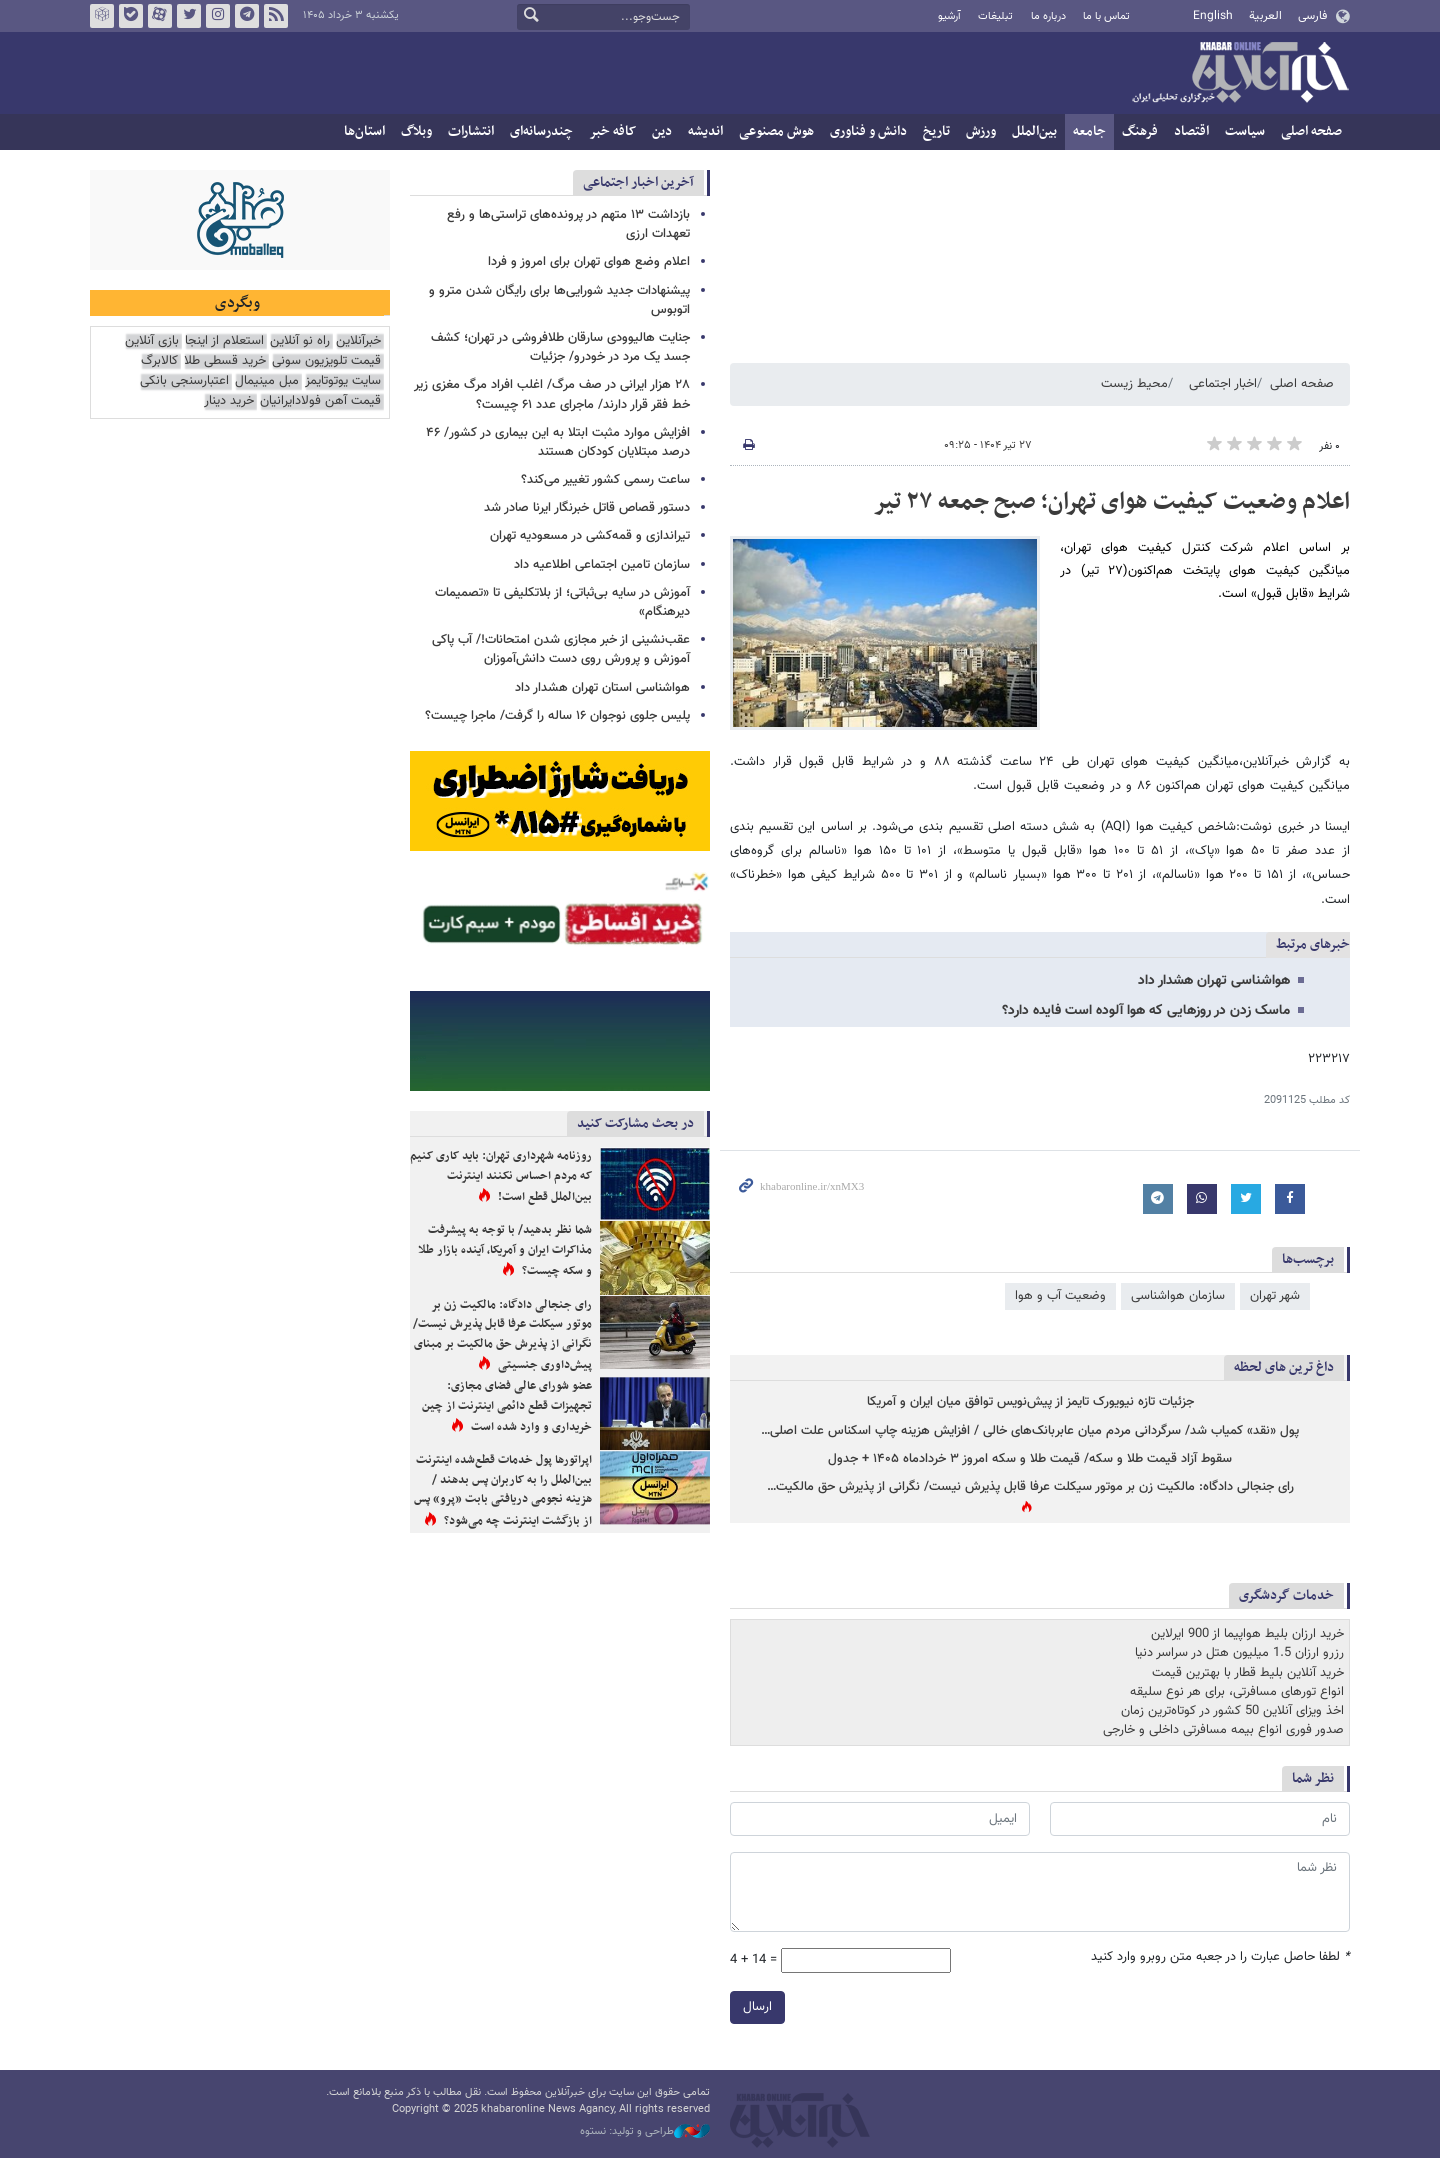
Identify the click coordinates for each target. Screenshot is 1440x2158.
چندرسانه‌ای (541, 131)
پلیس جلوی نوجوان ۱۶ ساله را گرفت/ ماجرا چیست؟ (557, 716)
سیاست (1245, 131)
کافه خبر (612, 131)
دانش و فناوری (868, 131)
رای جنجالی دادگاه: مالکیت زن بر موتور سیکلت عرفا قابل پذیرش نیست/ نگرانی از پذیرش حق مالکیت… (1030, 1487)
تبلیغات (995, 16)
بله (131, 16)
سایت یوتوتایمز (343, 381)
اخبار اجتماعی (1223, 384)
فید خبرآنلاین (276, 16)
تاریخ (936, 131)
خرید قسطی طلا (225, 361)
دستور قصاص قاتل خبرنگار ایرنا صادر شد (587, 508)
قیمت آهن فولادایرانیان (320, 401)
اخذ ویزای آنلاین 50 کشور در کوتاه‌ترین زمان (1232, 1711)
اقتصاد (1191, 131)
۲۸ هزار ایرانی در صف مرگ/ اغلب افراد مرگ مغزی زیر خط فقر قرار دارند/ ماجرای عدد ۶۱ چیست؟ (552, 394)
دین (662, 131)
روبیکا (102, 16)
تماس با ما (1106, 16)
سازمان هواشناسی (1178, 1296)
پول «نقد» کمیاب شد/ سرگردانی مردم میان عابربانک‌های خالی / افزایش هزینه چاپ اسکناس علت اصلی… (1030, 1431)
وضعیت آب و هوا (1060, 1296)
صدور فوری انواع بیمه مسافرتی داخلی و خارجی (1223, 1730)
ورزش (981, 131)
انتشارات (471, 131)
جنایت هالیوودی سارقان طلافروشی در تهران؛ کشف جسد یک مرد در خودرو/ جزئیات (560, 347)
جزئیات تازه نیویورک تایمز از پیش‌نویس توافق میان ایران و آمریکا (1030, 1402)
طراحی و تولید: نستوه (645, 2132)
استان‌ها (364, 131)
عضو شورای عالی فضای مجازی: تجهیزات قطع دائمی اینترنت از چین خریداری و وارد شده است (507, 1406)
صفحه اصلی (1311, 131)
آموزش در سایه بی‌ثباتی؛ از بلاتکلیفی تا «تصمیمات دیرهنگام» (562, 602)
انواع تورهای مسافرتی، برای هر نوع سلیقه (1237, 1692)
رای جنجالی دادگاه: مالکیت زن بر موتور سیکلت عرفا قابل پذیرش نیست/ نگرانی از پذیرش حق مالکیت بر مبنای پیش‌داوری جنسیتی (502, 1335)
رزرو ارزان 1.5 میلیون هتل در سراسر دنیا (1239, 1653)
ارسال (757, 2007)
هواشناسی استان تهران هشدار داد (602, 688)
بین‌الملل (1034, 131)
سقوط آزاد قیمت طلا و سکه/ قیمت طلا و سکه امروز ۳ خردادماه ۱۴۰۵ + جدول (1030, 1459)
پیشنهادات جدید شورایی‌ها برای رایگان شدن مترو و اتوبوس (559, 300)
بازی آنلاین (152, 341)
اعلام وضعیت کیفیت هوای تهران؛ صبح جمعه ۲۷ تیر (1111, 502)
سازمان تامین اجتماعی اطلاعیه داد (602, 565)
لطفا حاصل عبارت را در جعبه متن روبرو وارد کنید (1220, 1957)
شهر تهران (1275, 1296)
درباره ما (1048, 16)
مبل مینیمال (267, 381)
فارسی (1312, 16)
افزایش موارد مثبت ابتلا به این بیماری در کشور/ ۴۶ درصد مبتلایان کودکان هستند (558, 442)
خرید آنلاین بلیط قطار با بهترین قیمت (1248, 1673)
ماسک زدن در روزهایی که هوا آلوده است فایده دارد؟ (1146, 1011)
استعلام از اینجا (224, 341)
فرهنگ (1140, 131)
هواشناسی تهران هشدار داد (1214, 981)
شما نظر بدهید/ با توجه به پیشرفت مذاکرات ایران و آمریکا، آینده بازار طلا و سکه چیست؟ (505, 1250)
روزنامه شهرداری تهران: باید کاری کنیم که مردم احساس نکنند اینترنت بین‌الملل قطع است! (501, 1176)
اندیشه (705, 131)
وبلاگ (416, 131)
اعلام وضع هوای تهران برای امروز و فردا (589, 262)
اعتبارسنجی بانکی (184, 381)
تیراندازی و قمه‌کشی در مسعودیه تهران (590, 536)
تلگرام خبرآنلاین (247, 16)
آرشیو (949, 16)
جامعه (1089, 131)
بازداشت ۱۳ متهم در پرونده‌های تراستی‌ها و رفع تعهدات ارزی (568, 224)
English (1213, 16)
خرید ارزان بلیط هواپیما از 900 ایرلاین (1247, 1634)
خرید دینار (229, 401)
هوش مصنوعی (776, 131)
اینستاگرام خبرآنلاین (218, 16)
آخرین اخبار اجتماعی (638, 182)
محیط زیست (1134, 384)
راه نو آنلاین (300, 341)
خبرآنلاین (1240, 74)
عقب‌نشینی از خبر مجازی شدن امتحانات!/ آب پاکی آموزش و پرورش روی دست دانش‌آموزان (561, 649)
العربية (1265, 16)
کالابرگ (159, 361)
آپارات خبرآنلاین (160, 16)
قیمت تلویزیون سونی (326, 361)
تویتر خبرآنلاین (189, 16)
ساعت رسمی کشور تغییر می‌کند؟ (605, 480)
